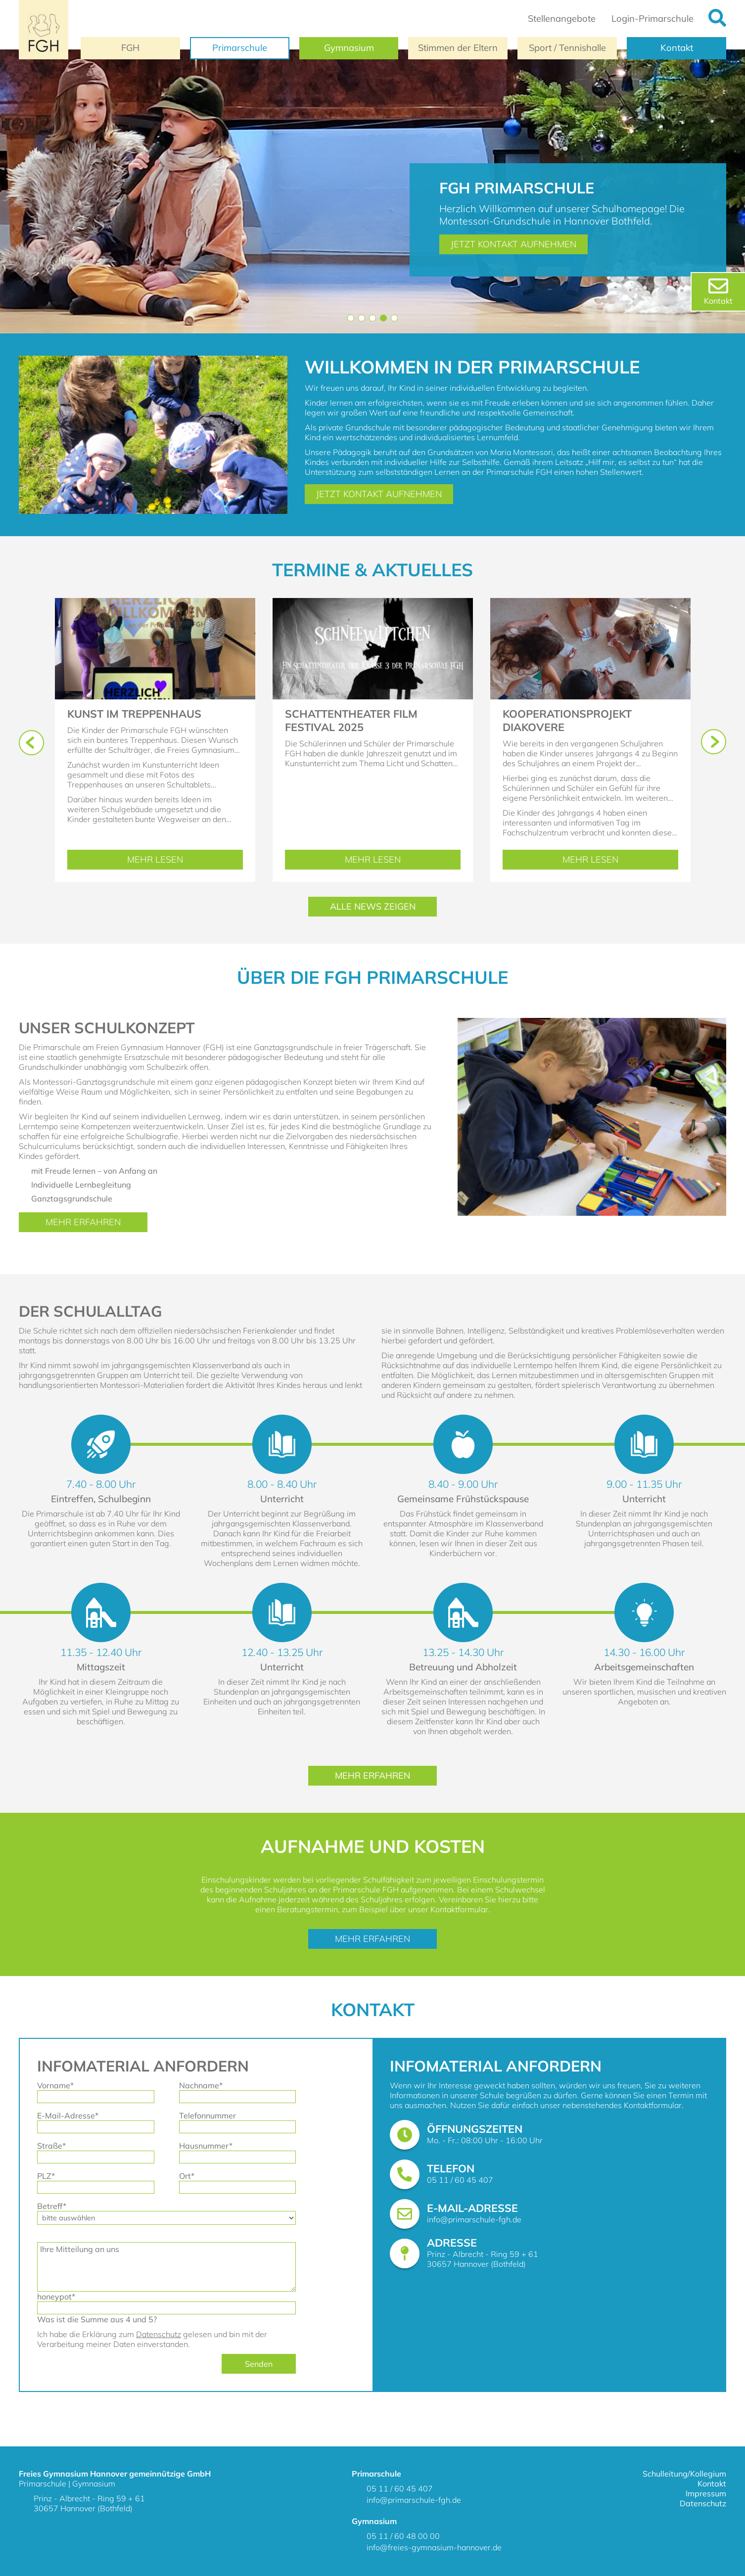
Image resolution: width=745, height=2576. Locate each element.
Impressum (706, 2493)
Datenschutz (158, 2334)
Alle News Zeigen (373, 906)
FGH (130, 47)
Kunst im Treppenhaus (134, 713)
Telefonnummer (207, 2115)
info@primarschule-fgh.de (474, 2219)
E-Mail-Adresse (67, 2115)
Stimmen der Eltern (458, 47)
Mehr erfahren (83, 1222)
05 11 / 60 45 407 (460, 2180)
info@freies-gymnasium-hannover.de (434, 2547)
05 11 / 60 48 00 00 (403, 2536)
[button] (350, 318)
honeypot (56, 2296)
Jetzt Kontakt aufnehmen (513, 244)
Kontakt (676, 47)
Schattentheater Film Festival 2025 (351, 720)
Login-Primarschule (652, 18)
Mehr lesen (185, 860)
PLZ (55, 2176)
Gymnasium (349, 47)
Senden (259, 2364)
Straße (55, 2146)
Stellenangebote (562, 18)
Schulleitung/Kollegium (684, 2474)
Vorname (55, 2085)
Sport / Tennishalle (567, 47)
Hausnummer (206, 2146)
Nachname (201, 2085)
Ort (197, 2176)
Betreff (55, 2206)
